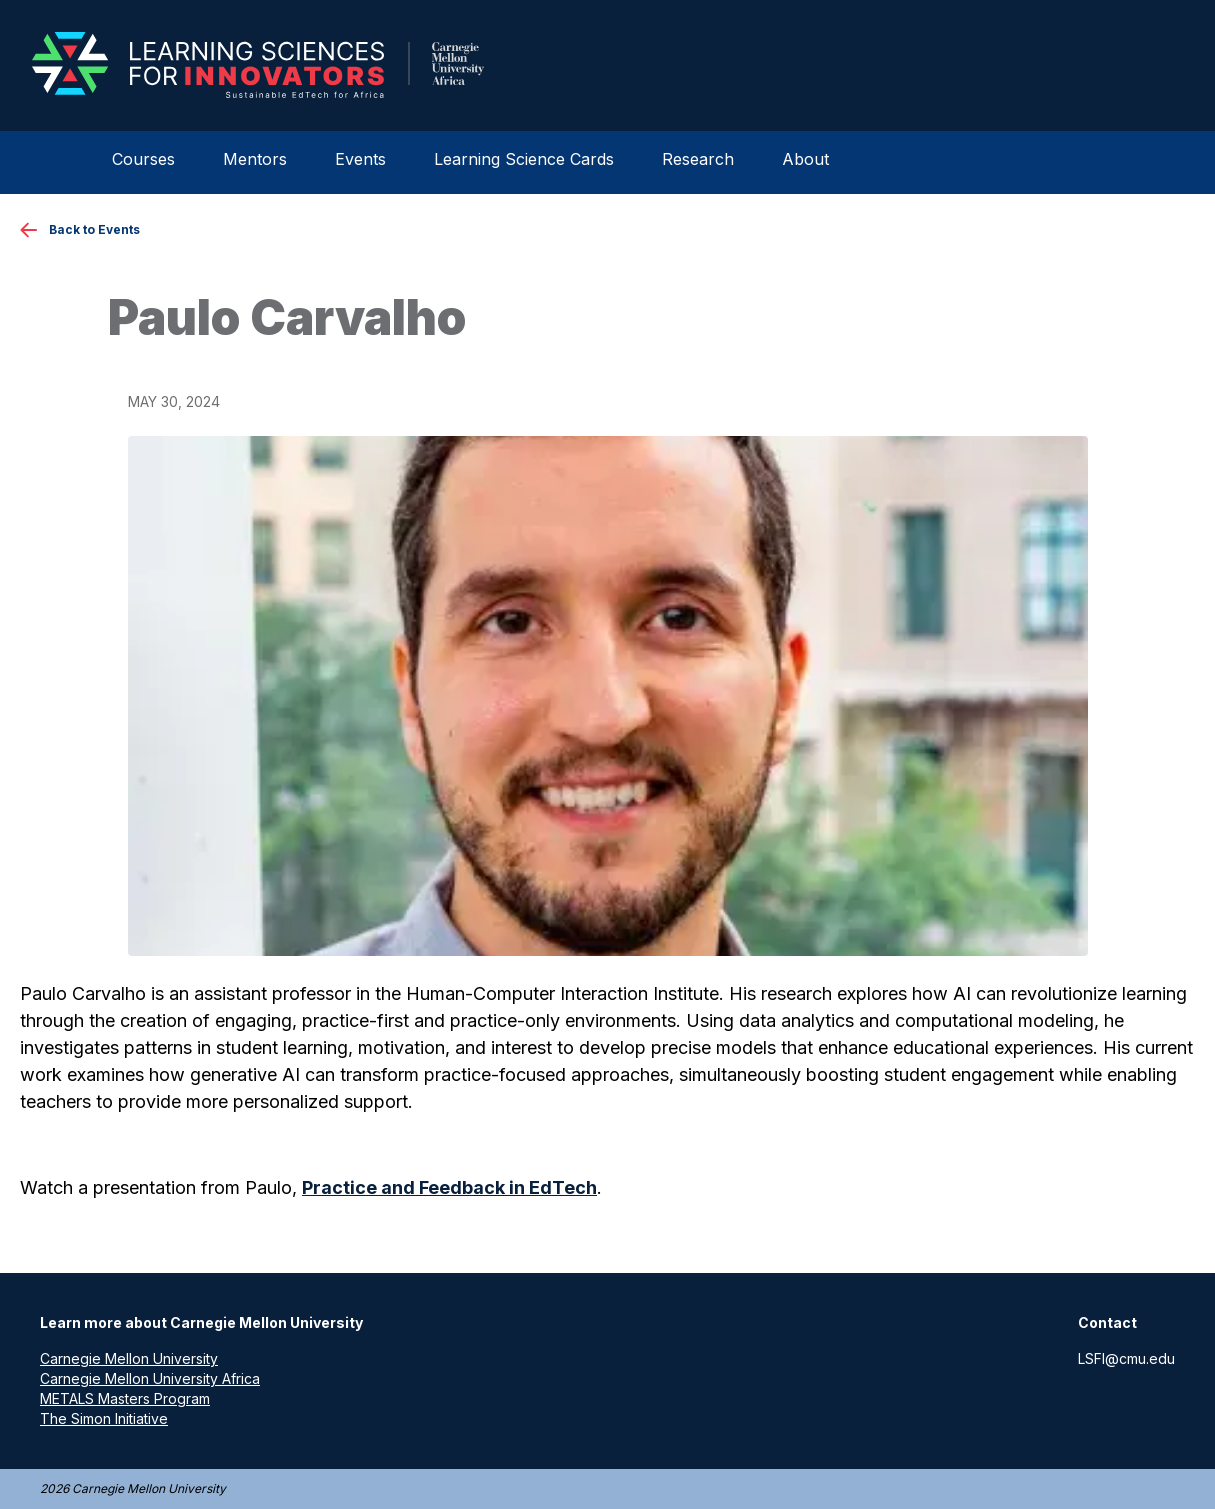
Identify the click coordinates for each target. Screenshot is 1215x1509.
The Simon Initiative (104, 1418)
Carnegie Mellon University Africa (150, 1378)
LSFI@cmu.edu (1126, 1358)
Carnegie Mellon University (129, 1358)
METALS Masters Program (125, 1398)
